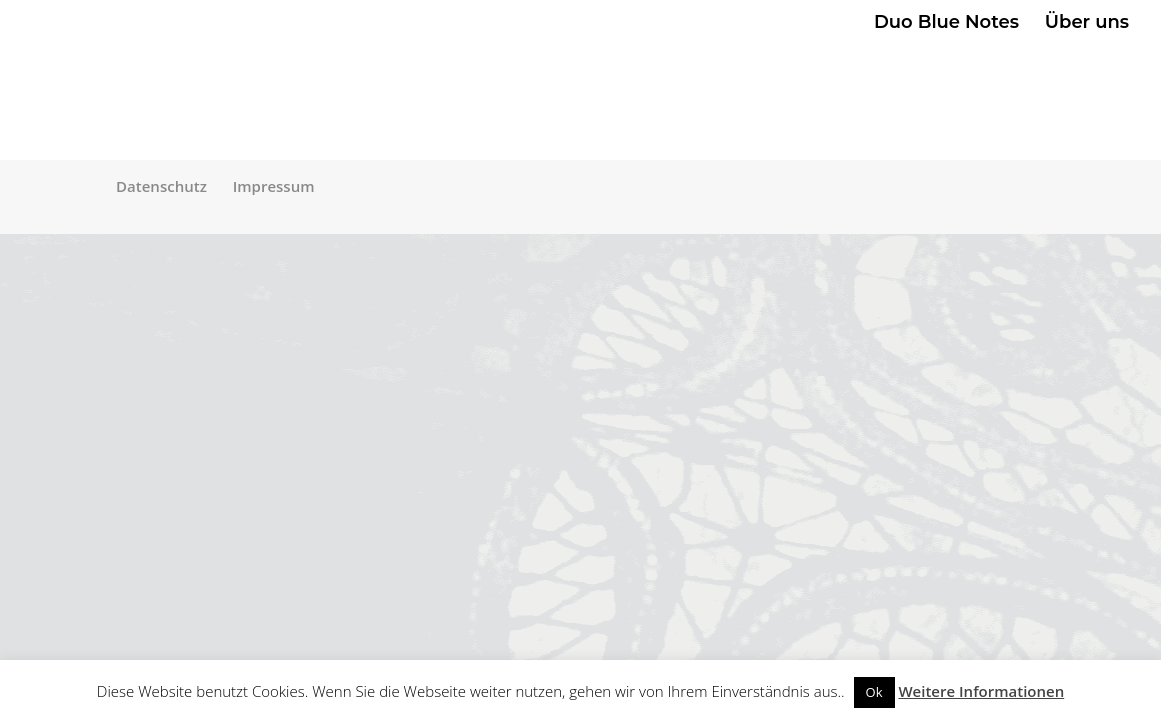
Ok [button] (874, 692)
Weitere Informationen (981, 691)
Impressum (274, 186)
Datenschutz (161, 186)
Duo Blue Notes (946, 24)
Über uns (1087, 24)
